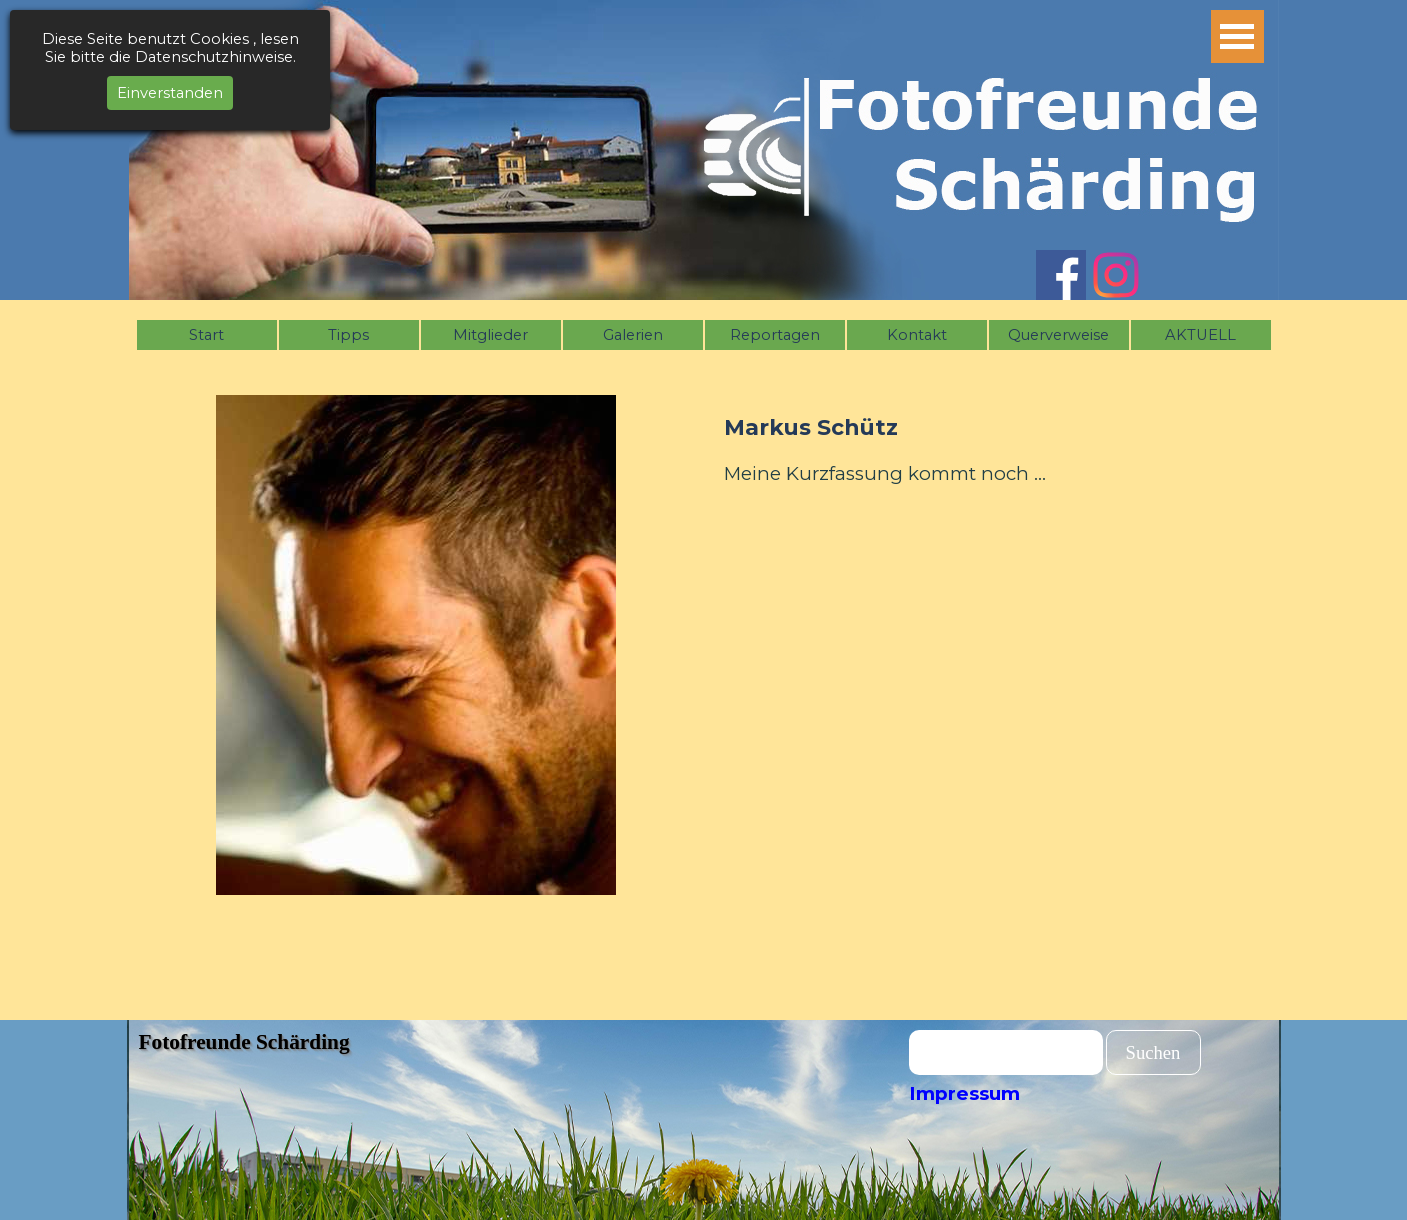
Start (206, 335)
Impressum (964, 1093)
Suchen (1153, 1052)
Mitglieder (490, 335)
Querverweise (1058, 335)
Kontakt (917, 335)
